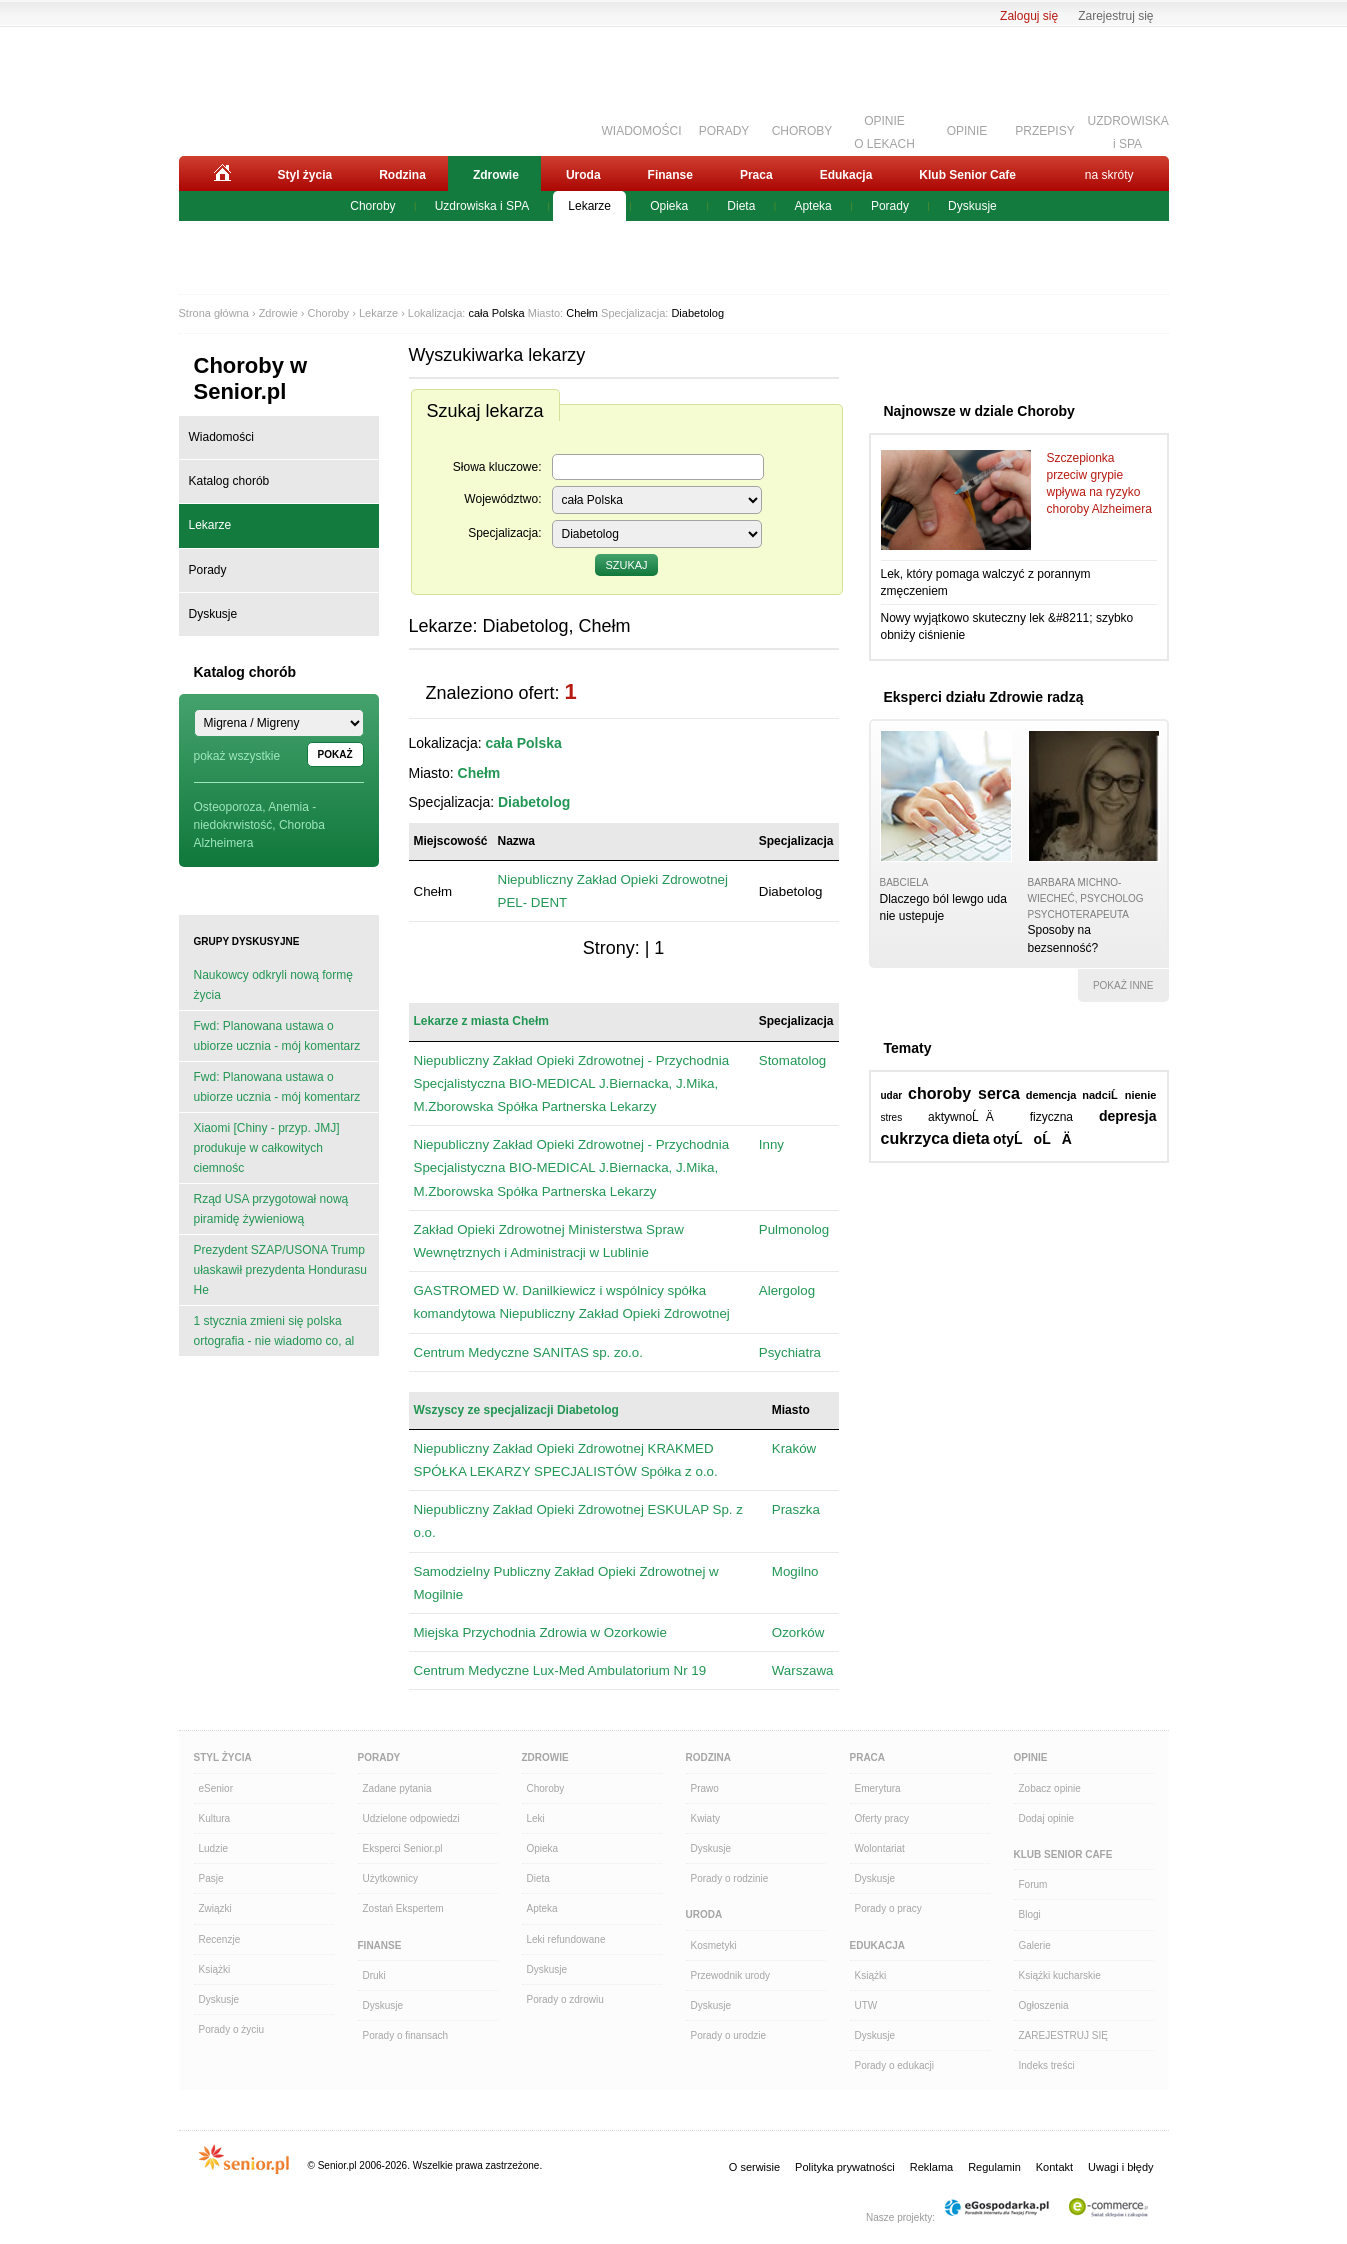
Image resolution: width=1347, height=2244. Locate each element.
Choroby (372, 206)
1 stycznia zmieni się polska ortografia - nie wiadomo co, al (274, 1331)
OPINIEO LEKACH (884, 130)
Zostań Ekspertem (403, 1908)
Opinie (1031, 1757)
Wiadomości (221, 437)
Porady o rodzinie (730, 1878)
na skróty (1109, 175)
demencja (1051, 1095)
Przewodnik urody (730, 1975)
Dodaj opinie (1047, 1818)
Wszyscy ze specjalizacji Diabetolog (516, 1410)
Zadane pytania (397, 1788)
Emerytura (878, 1788)
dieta (970, 1138)
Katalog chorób (229, 481)
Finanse (670, 175)
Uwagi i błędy (1120, 2167)
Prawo (705, 1788)
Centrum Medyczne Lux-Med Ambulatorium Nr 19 (560, 1670)
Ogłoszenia (1044, 2005)
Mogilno (795, 1571)
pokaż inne (1123, 985)
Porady (890, 206)
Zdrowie (496, 175)
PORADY (724, 131)
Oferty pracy (882, 1818)
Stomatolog (792, 1060)
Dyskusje (972, 206)
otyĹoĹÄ (1038, 1139)
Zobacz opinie (1050, 1788)
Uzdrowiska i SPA (482, 206)
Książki (215, 1969)
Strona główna (214, 313)
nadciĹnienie (1119, 1095)
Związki (215, 1908)
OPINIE (967, 131)
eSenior (216, 1788)
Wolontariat (880, 1848)
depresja (1128, 1116)
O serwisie (754, 2167)
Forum (1033, 1884)
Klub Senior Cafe (967, 175)
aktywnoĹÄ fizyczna (1000, 1117)
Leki (536, 1818)
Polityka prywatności (845, 2167)
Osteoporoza (228, 807)
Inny (771, 1144)
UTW (866, 2005)
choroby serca (964, 1093)
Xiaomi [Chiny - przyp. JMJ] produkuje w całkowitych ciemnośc (267, 1148)
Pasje (211, 1878)
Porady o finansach (406, 2035)
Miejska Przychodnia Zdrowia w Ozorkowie (540, 1632)
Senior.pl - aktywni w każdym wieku (289, 87)
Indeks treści (1047, 2065)
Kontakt (1054, 2167)
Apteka (812, 206)
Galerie (1035, 1945)
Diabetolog (697, 313)
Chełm (582, 313)
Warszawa (803, 1670)
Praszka (796, 1509)
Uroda (583, 175)
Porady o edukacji (895, 2065)
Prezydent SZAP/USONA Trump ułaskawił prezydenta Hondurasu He (280, 1270)
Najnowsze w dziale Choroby (979, 411)
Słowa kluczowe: (497, 467)
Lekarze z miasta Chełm (481, 1021)
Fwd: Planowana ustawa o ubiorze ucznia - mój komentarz (277, 1036)
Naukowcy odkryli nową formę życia (273, 985)
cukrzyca (915, 1138)
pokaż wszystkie (237, 756)
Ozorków (798, 1632)
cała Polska (496, 313)
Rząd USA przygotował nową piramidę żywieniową (271, 1209)
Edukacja (846, 175)
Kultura (215, 1818)
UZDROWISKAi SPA (1128, 130)
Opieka (669, 206)
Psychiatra (790, 1352)
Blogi (1030, 1914)
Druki (374, 1975)
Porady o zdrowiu (565, 1999)
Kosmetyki (714, 1945)
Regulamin (994, 2167)
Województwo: (502, 499)
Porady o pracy (888, 1908)
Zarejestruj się (1115, 16)
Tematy (908, 1048)
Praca (756, 175)
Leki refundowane (566, 1939)
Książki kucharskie (1060, 1975)
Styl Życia (223, 1757)
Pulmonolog (794, 1229)
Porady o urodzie (729, 2035)
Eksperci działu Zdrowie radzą (984, 697)
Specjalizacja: (504, 533)
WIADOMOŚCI (642, 131)
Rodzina (402, 175)
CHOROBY (802, 131)
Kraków (794, 1448)
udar (892, 1095)
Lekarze (589, 206)
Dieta (741, 206)
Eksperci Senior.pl (403, 1848)
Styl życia (305, 175)
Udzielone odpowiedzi (411, 1818)
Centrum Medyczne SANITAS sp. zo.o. (528, 1352)
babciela (904, 882)
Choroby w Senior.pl (251, 378)
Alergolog (787, 1290)
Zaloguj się (1029, 16)
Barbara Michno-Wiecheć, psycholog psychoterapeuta (1086, 898)
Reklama (931, 2167)
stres (892, 1117)
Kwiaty (705, 1818)
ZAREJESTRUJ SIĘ (1063, 2035)
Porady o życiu (232, 2029)
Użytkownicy (391, 1878)
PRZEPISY (1044, 131)
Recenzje (220, 1939)
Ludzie (213, 1848)
